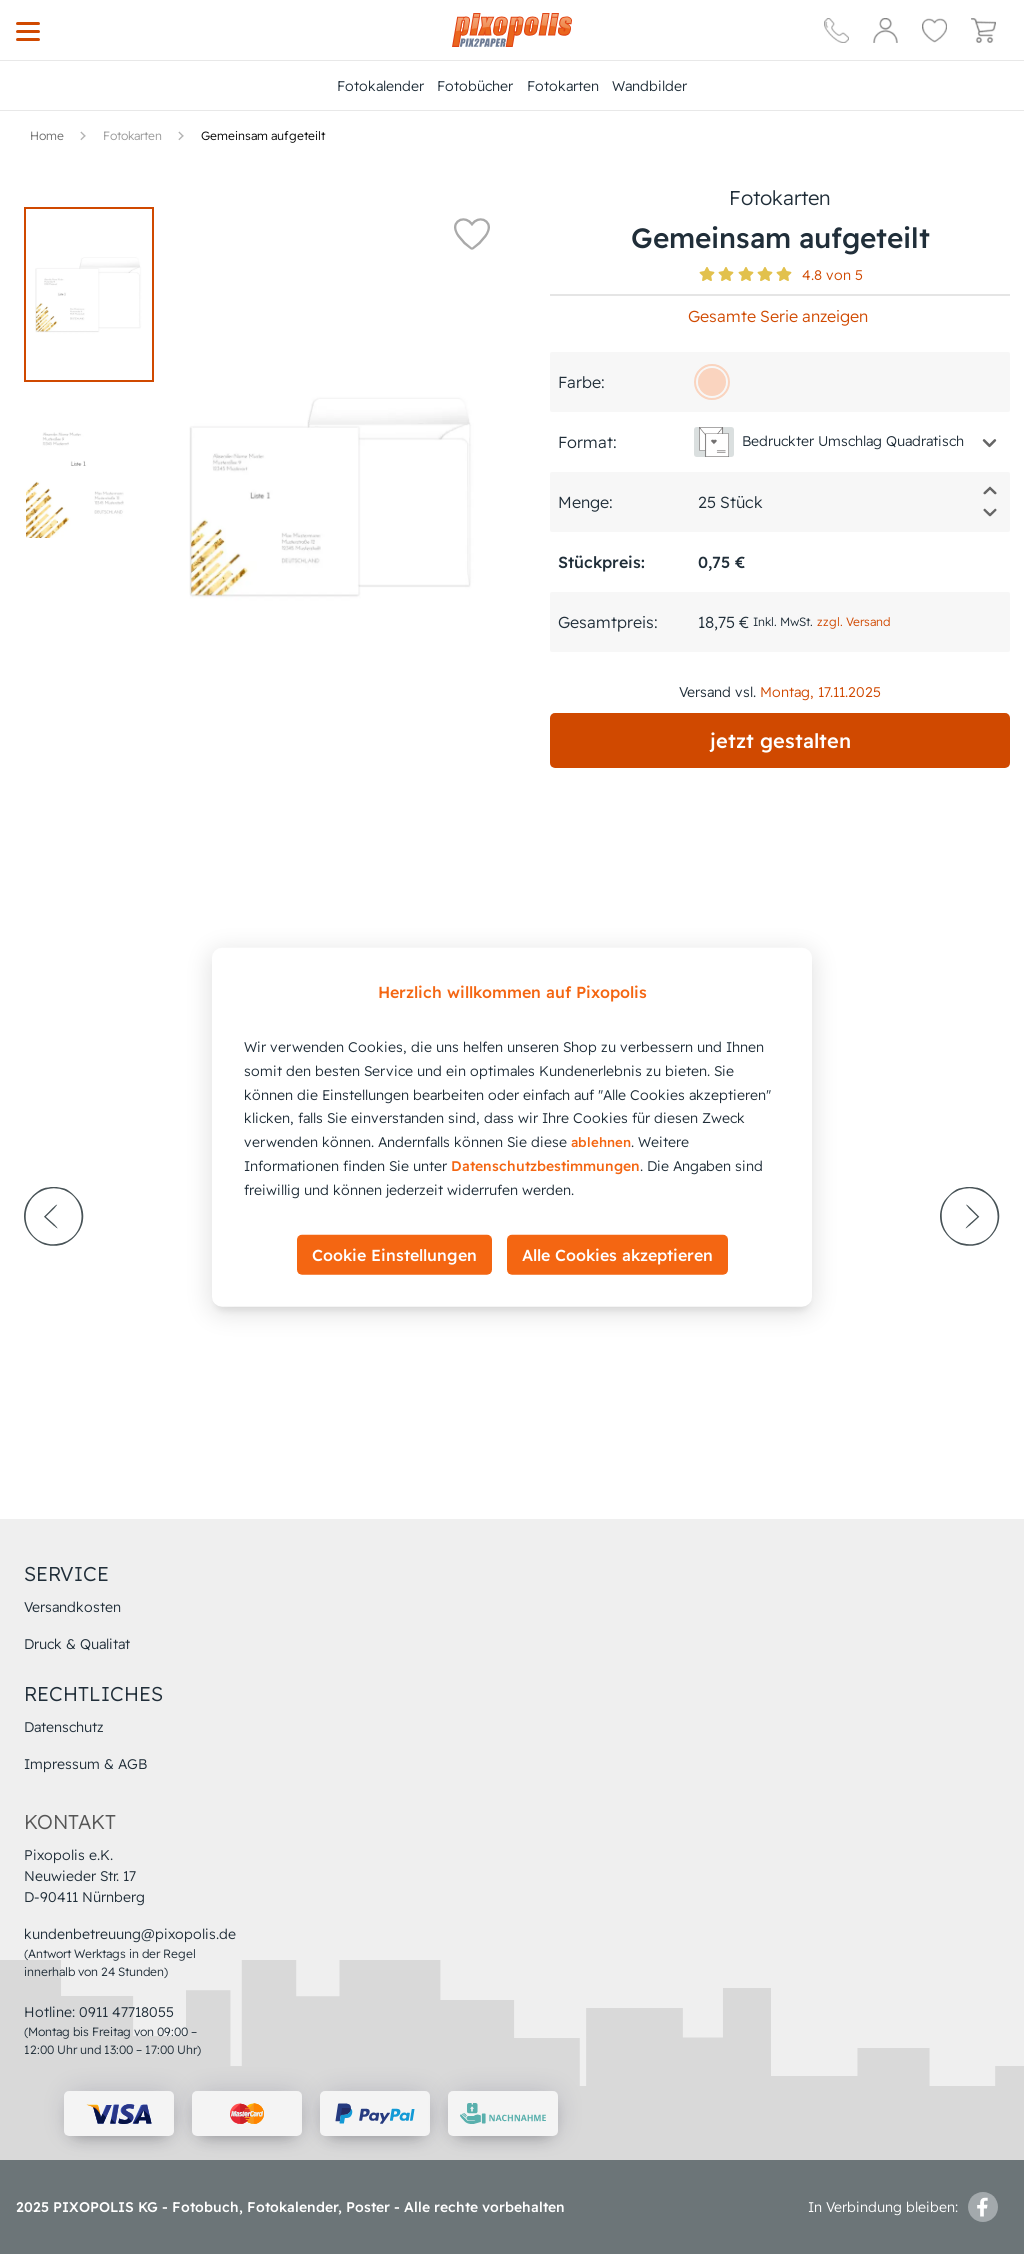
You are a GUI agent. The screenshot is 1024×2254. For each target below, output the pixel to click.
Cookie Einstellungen (394, 1254)
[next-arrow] (970, 1271)
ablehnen (601, 1142)
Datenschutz (64, 1727)
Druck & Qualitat (77, 1644)
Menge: (585, 502)
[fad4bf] (712, 382)
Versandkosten (72, 1607)
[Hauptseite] (512, 30)
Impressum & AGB (85, 1764)
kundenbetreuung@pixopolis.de (130, 1934)
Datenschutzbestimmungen (545, 1166)
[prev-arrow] (54, 1271)
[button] (472, 233)
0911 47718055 (126, 2012)
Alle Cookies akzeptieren (617, 1254)
